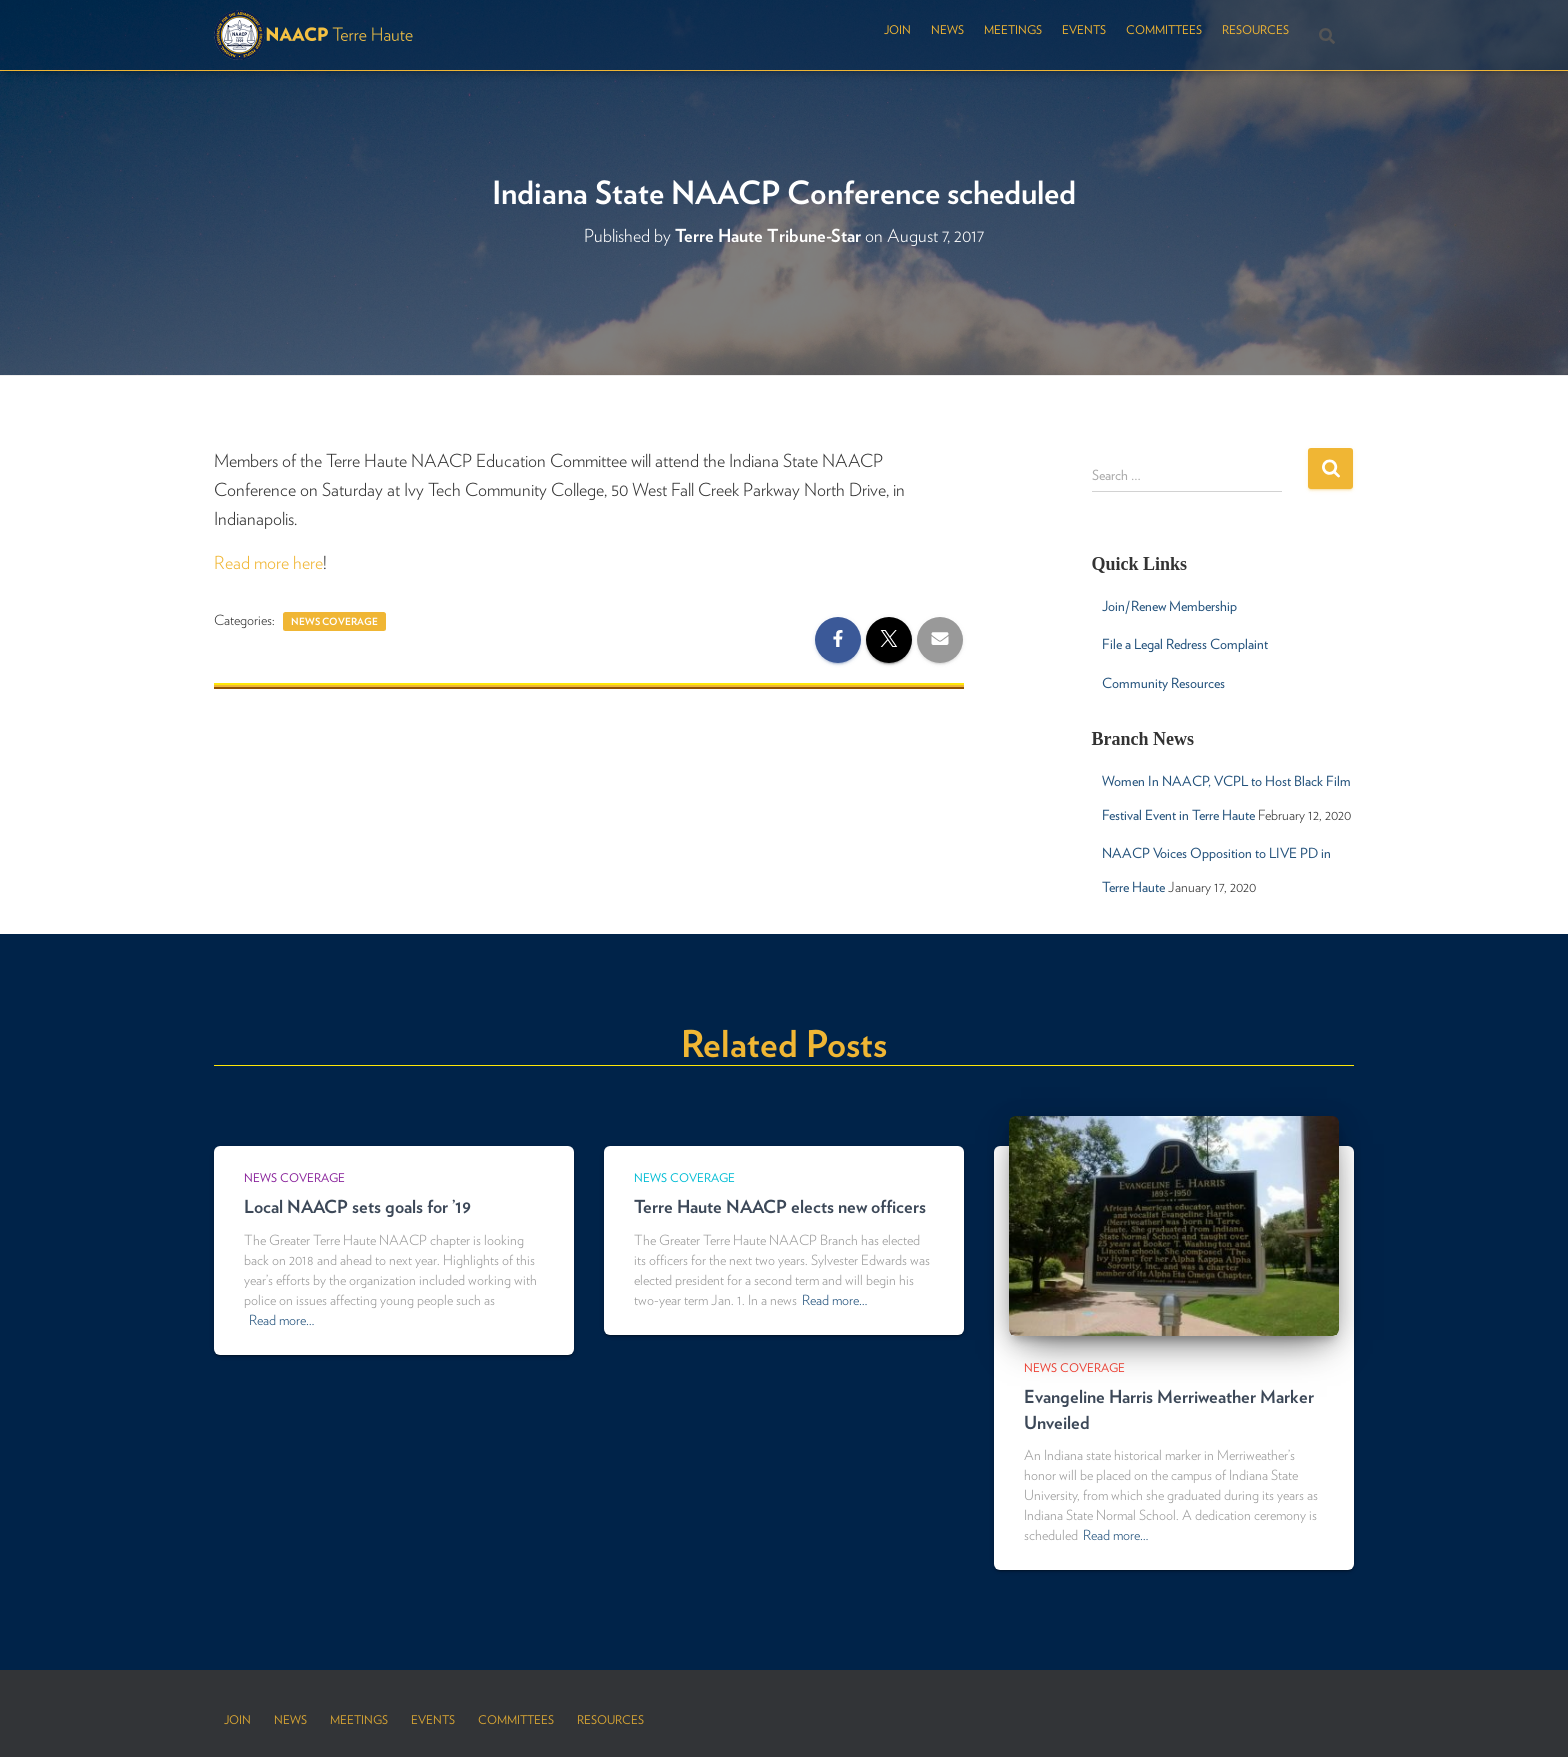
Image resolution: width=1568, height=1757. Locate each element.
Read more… (281, 1320)
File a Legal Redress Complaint (1185, 644)
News (947, 29)
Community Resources (1163, 683)
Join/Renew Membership (1169, 606)
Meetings (1013, 29)
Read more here (268, 562)
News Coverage (334, 621)
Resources (1255, 29)
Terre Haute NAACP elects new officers (780, 1206)
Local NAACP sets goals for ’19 (357, 1206)
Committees (1164, 29)
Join (897, 29)
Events (1084, 29)
